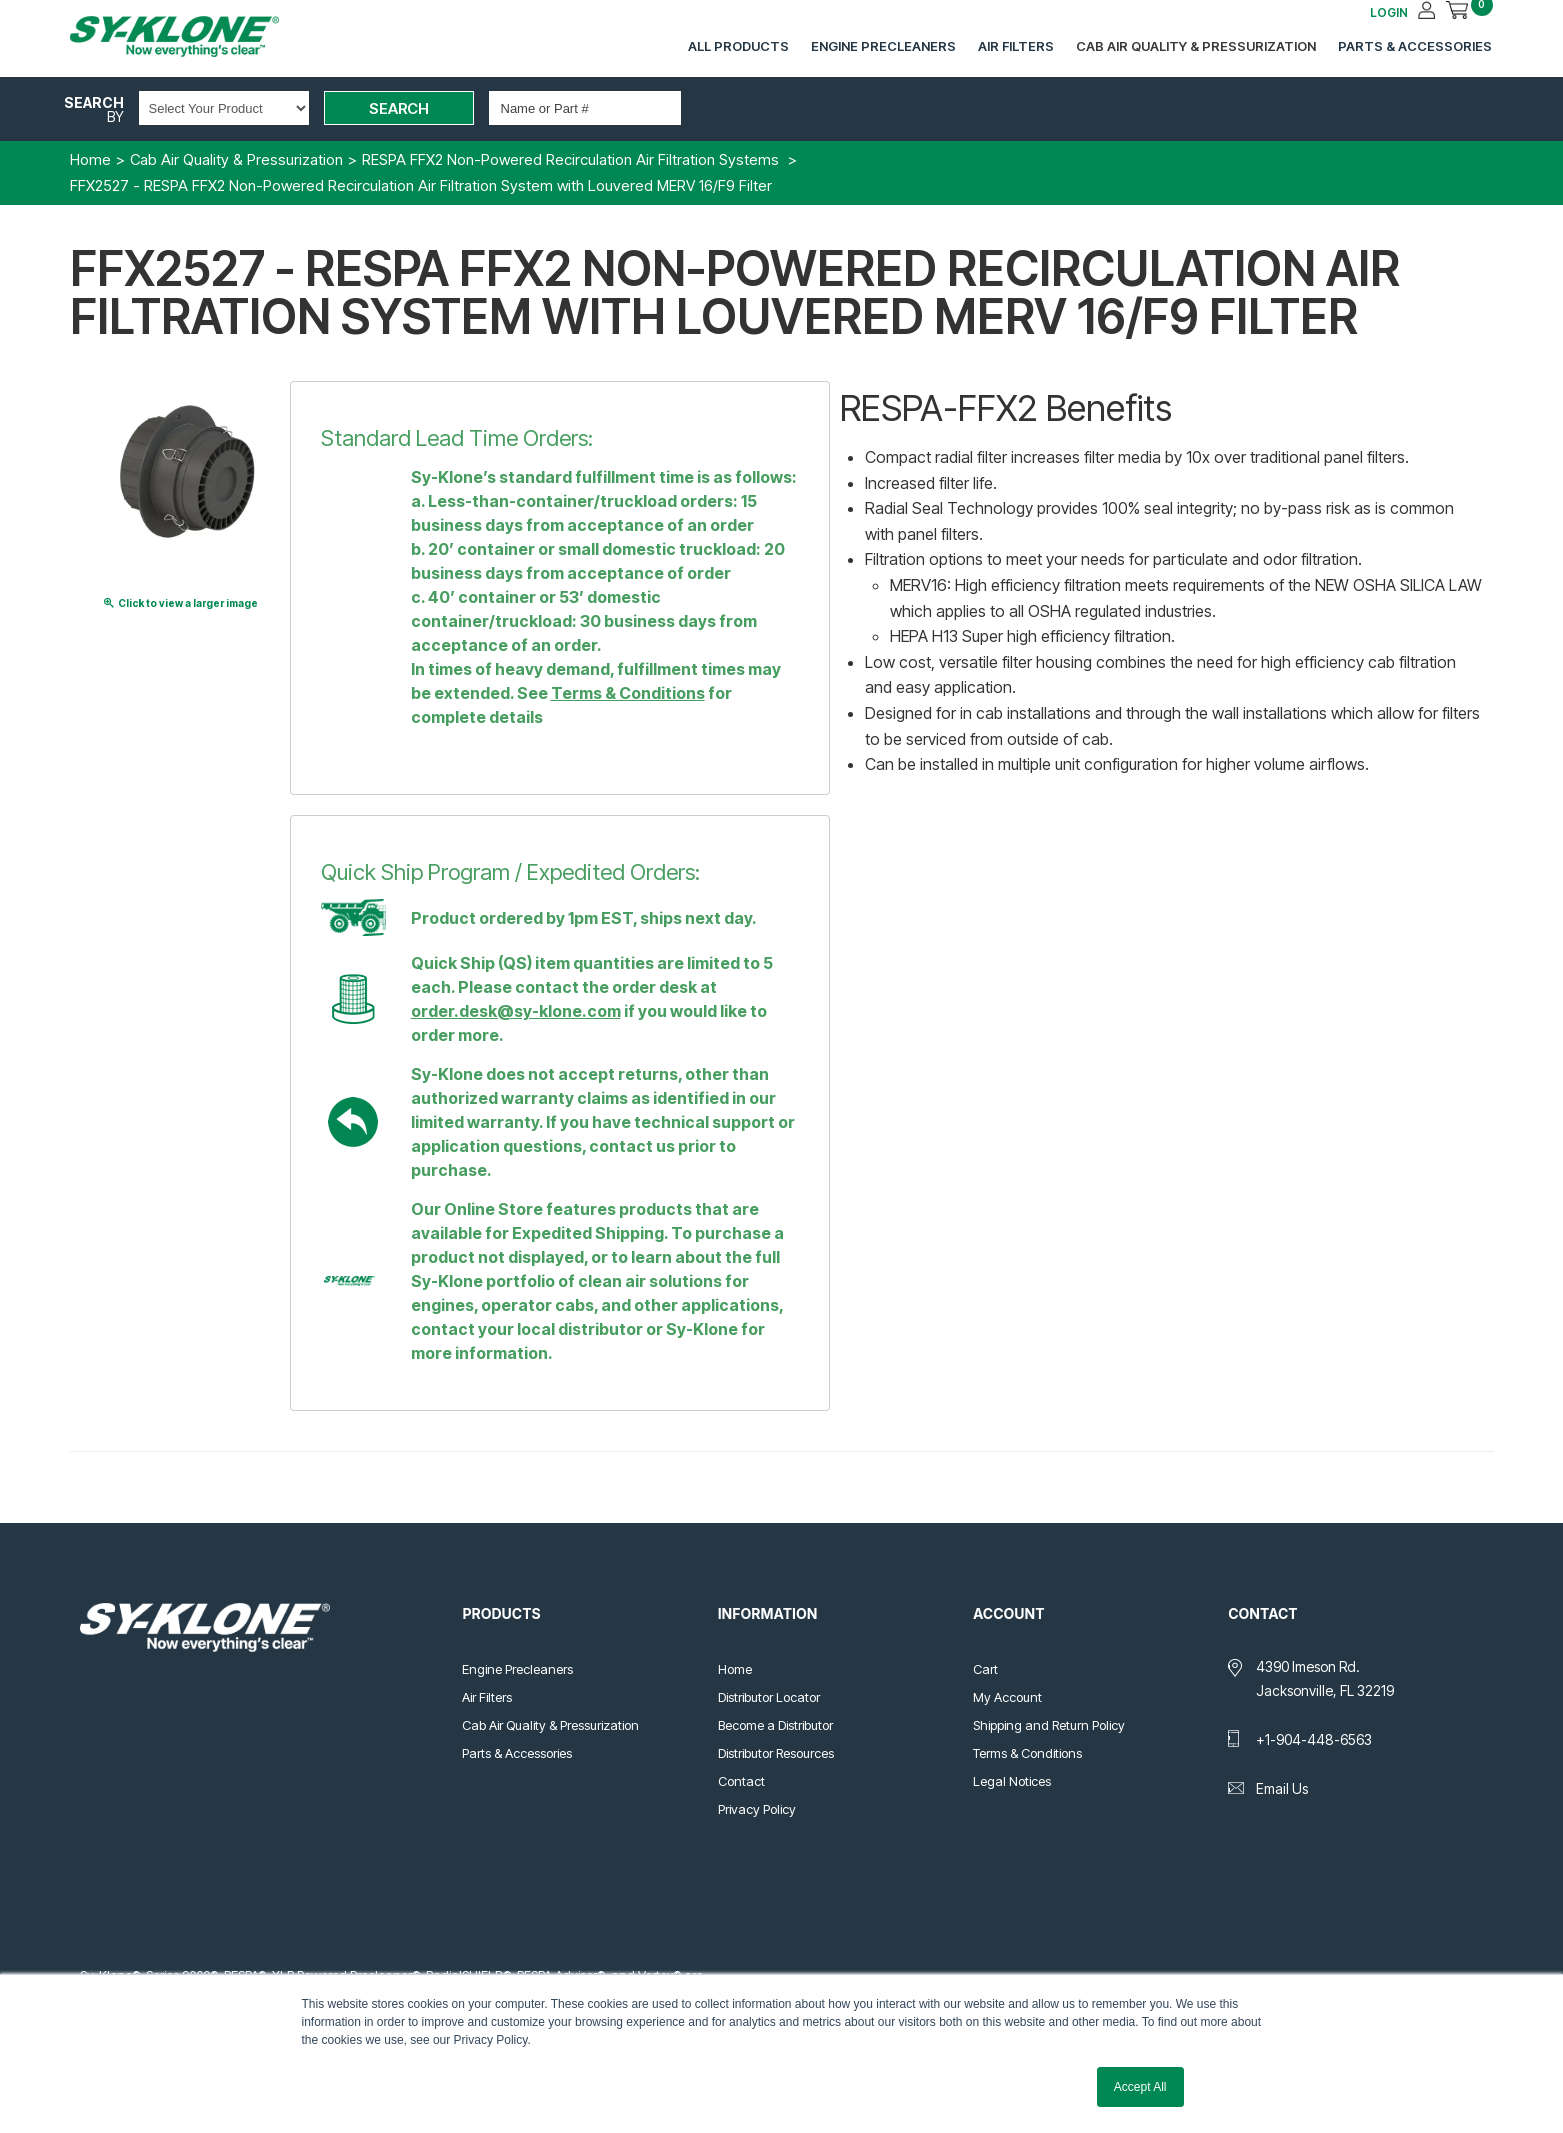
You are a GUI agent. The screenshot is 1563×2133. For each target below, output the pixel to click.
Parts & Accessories (1415, 46)
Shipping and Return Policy (1049, 1725)
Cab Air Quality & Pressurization (1196, 46)
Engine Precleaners (883, 46)
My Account (1007, 1697)
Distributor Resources (776, 1753)
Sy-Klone (195, 36)
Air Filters (1016, 46)
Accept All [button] (1140, 2087)
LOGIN (1389, 12)
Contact (741, 1781)
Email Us (1282, 1788)
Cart (985, 1669)
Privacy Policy (757, 1809)
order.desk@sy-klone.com (516, 1011)
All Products (738, 46)
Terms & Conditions (628, 693)
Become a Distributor (775, 1725)
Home (735, 1669)
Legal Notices (1012, 1781)
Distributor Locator (769, 1697)
